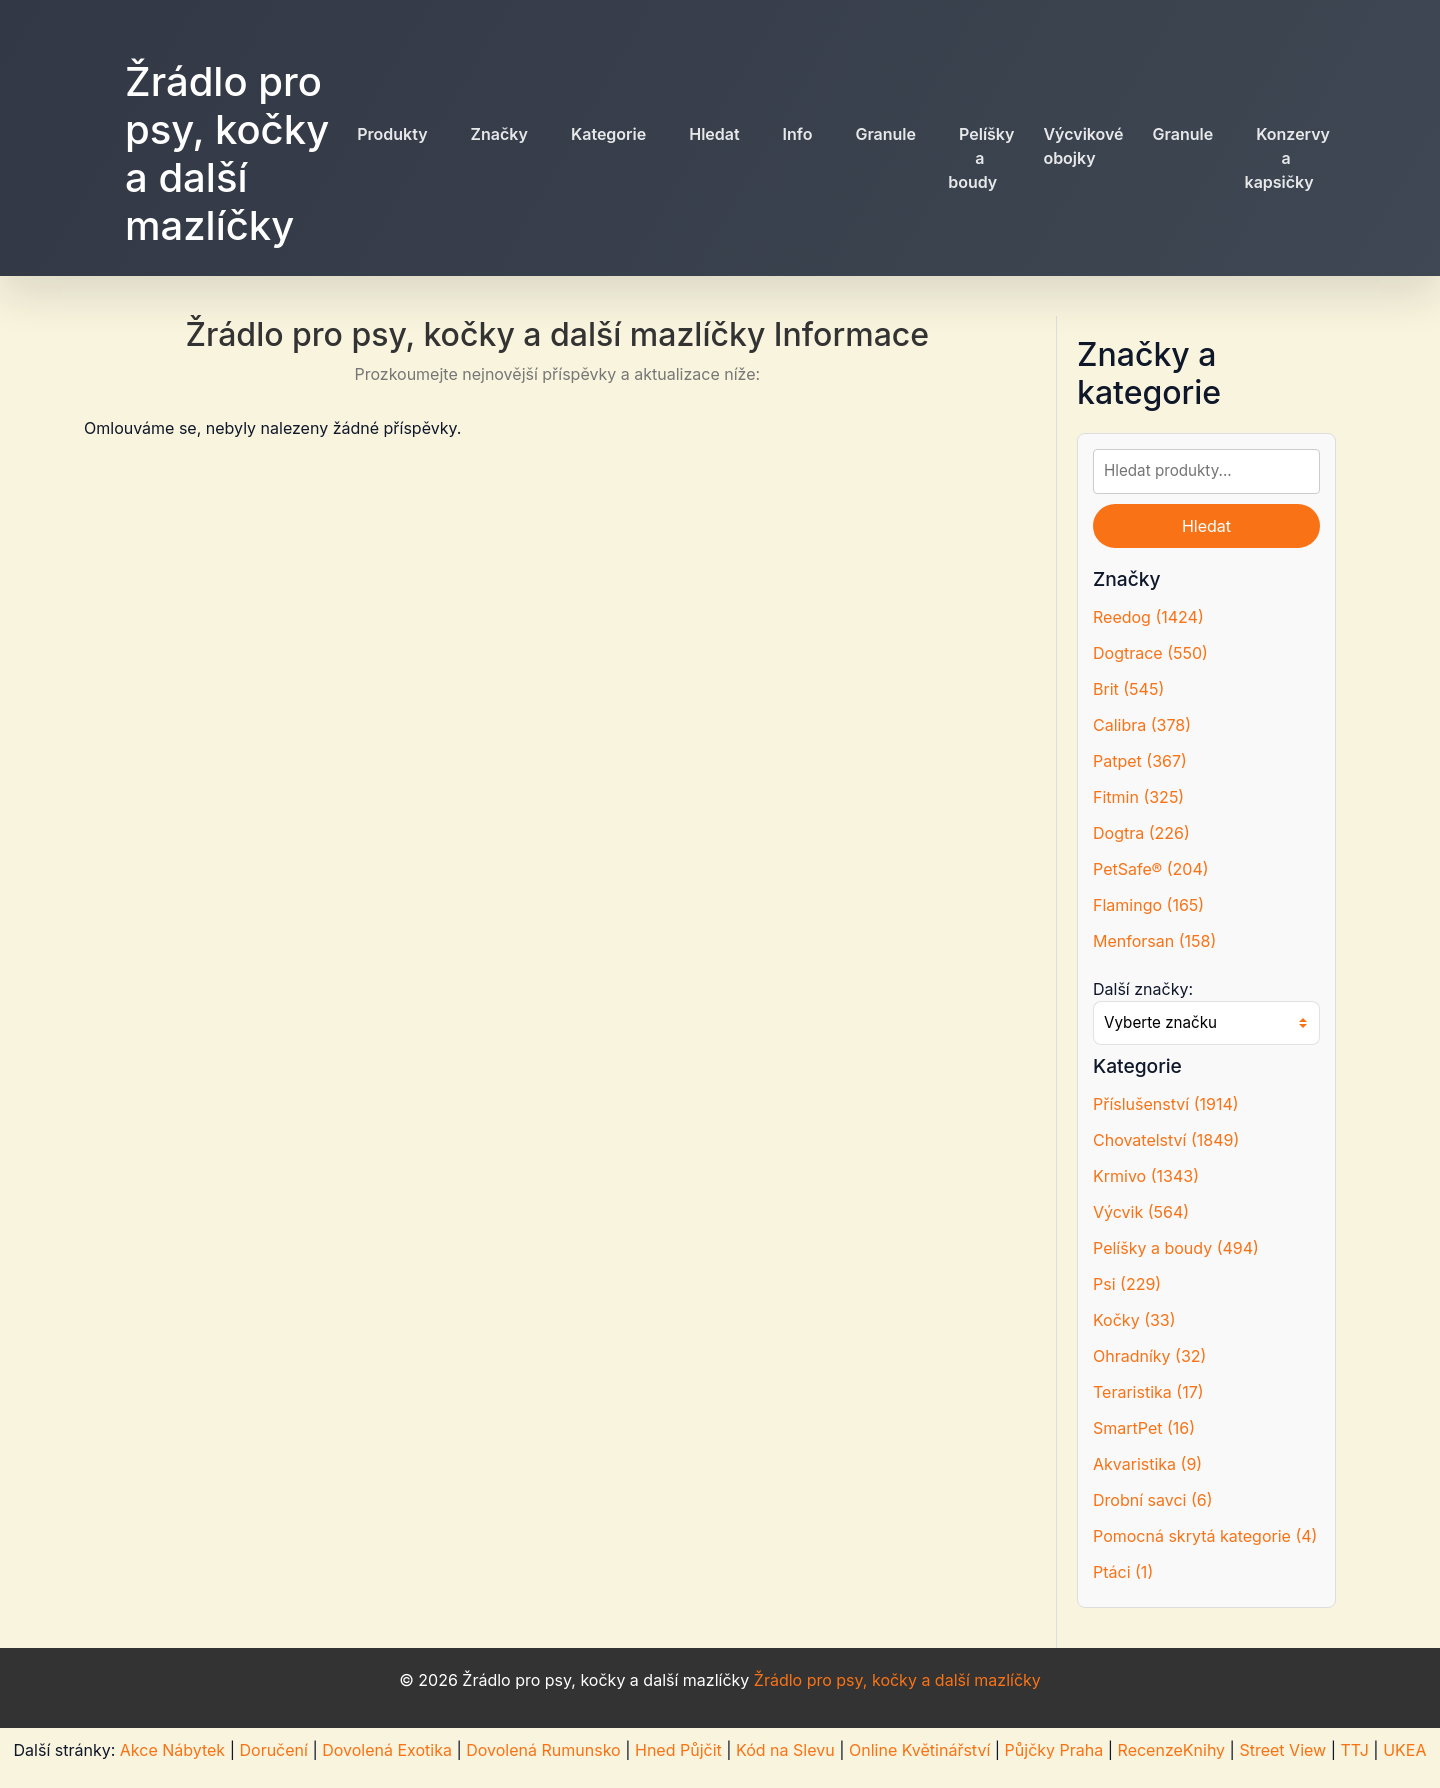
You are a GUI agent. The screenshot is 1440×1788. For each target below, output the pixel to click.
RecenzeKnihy (1172, 1750)
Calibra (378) (1142, 725)
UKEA (1404, 1750)
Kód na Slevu (785, 1750)
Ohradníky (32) (1149, 1356)
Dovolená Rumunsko (543, 1750)
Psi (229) (1127, 1284)
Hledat (714, 134)
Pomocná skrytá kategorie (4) (1205, 1536)
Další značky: (1143, 989)
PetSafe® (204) (1151, 869)
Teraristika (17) (1148, 1392)
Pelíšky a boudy (981, 158)
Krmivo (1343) (1146, 1176)
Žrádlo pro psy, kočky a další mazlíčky (227, 153)
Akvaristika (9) (1147, 1464)
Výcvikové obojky (1083, 146)
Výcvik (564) (1141, 1212)
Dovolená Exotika (387, 1750)
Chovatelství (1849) (1166, 1140)
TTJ (1354, 1750)
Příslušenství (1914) (1166, 1104)
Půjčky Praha (1054, 1750)
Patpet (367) (1140, 761)
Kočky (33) (1134, 1320)
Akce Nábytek (172, 1750)
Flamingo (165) (1148, 905)
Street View (1282, 1750)
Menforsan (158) (1154, 941)
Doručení (273, 1750)
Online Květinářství (919, 1750)
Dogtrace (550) (1150, 653)
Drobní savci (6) (1153, 1500)
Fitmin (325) (1138, 797)
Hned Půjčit (678, 1750)
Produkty (392, 134)
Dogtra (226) (1141, 833)
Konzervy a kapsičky (1287, 158)
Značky (499, 134)
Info (798, 134)
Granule (885, 134)
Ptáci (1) (1123, 1572)
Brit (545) (1128, 689)
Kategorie (608, 134)
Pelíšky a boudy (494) (1176, 1248)
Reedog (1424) (1148, 617)
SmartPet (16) (1144, 1428)
